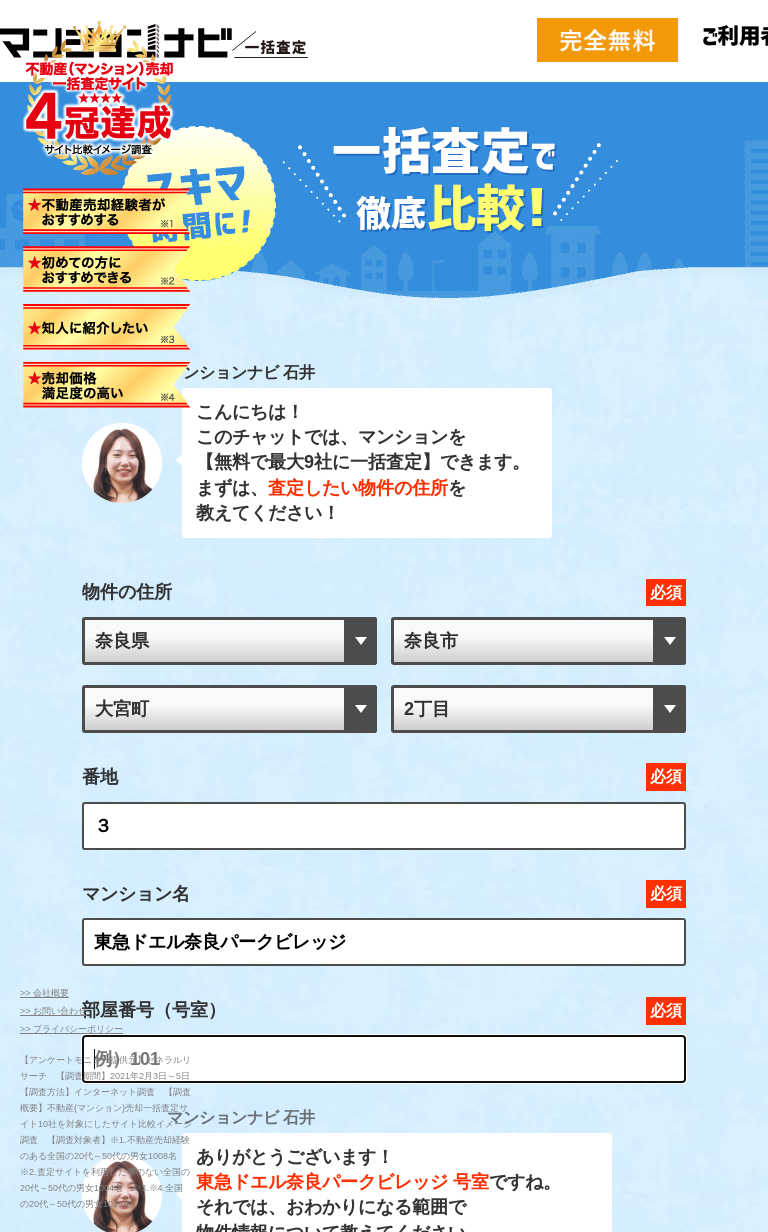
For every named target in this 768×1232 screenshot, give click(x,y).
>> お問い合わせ (53, 1011)
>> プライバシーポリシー (71, 1029)
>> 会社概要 (44, 993)
